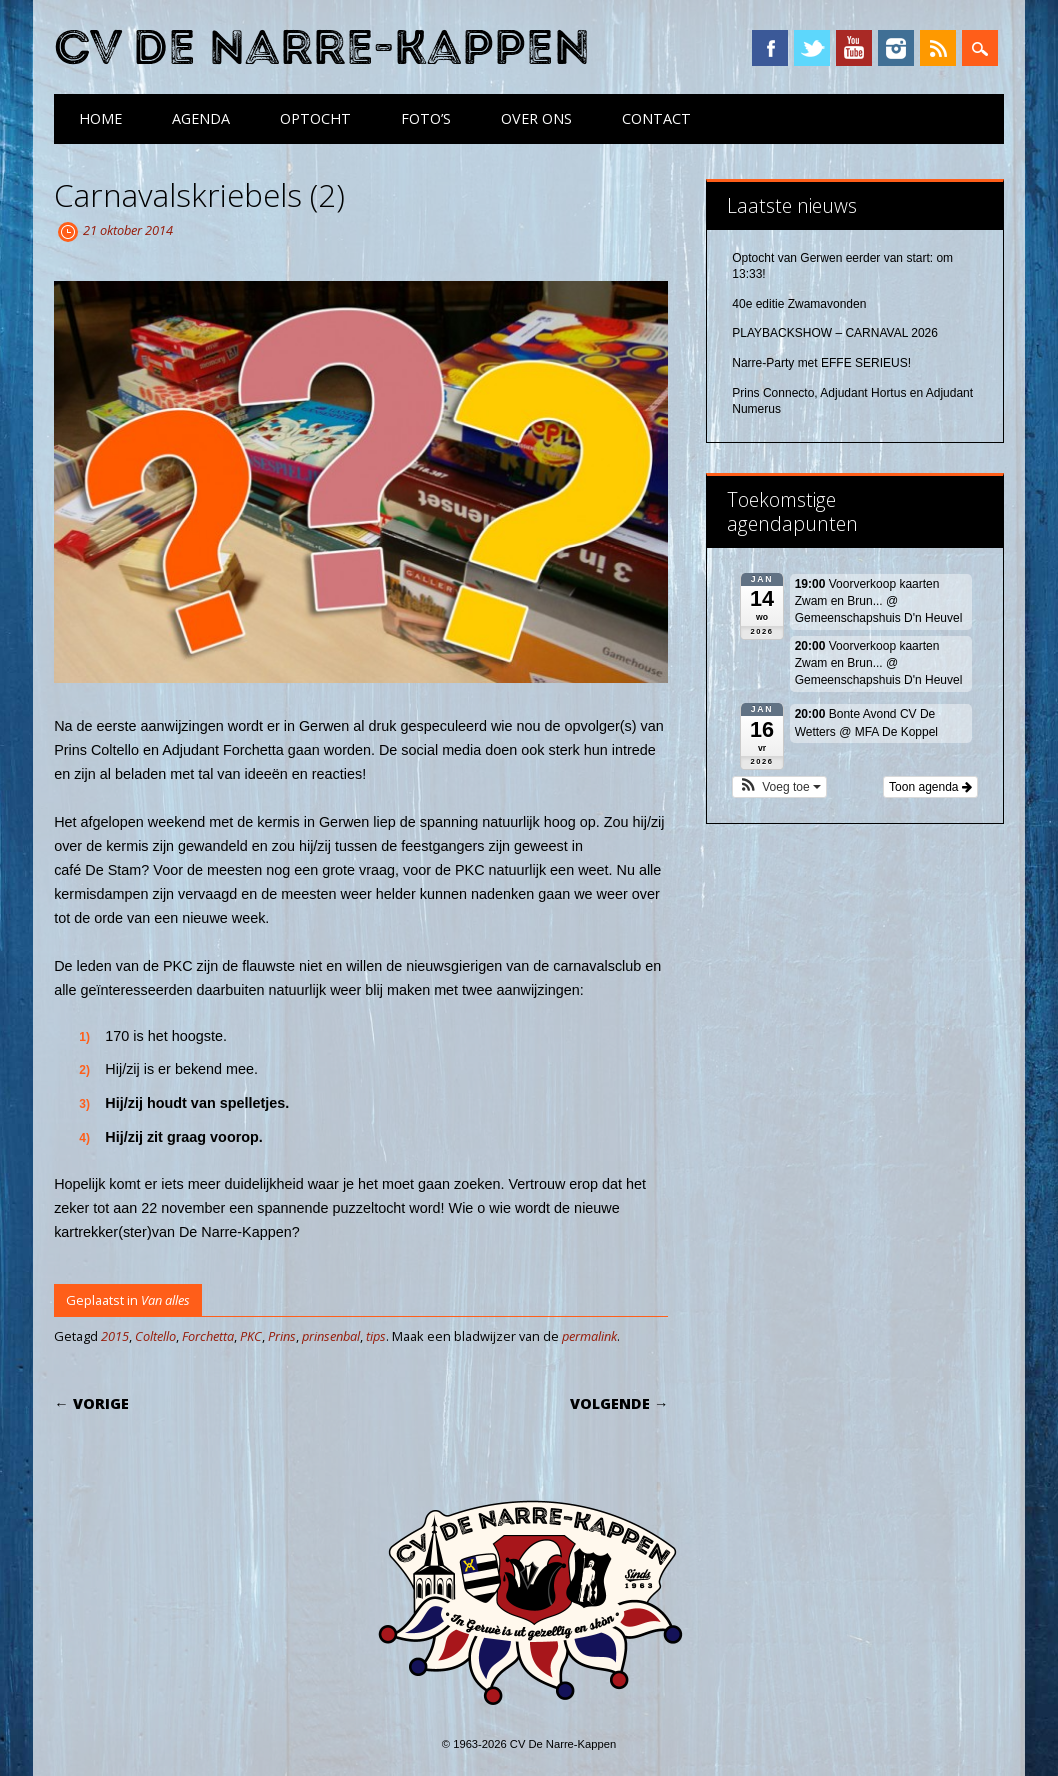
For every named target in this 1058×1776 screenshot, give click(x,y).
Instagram (896, 48)
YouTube (854, 48)
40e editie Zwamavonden (799, 304)
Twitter (812, 48)
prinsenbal (331, 1336)
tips (376, 1336)
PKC (251, 1336)
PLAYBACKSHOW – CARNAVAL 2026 (835, 333)
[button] (779, 787)
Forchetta (208, 1336)
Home (100, 118)
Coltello (155, 1336)
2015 (115, 1336)
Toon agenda (930, 787)
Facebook (770, 48)
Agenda (201, 118)
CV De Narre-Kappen (322, 48)
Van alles (165, 1300)
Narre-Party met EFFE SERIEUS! (821, 363)
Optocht (315, 118)
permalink (589, 1336)
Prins (282, 1336)
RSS (938, 48)
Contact (656, 118)
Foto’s (426, 118)
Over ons (536, 118)
